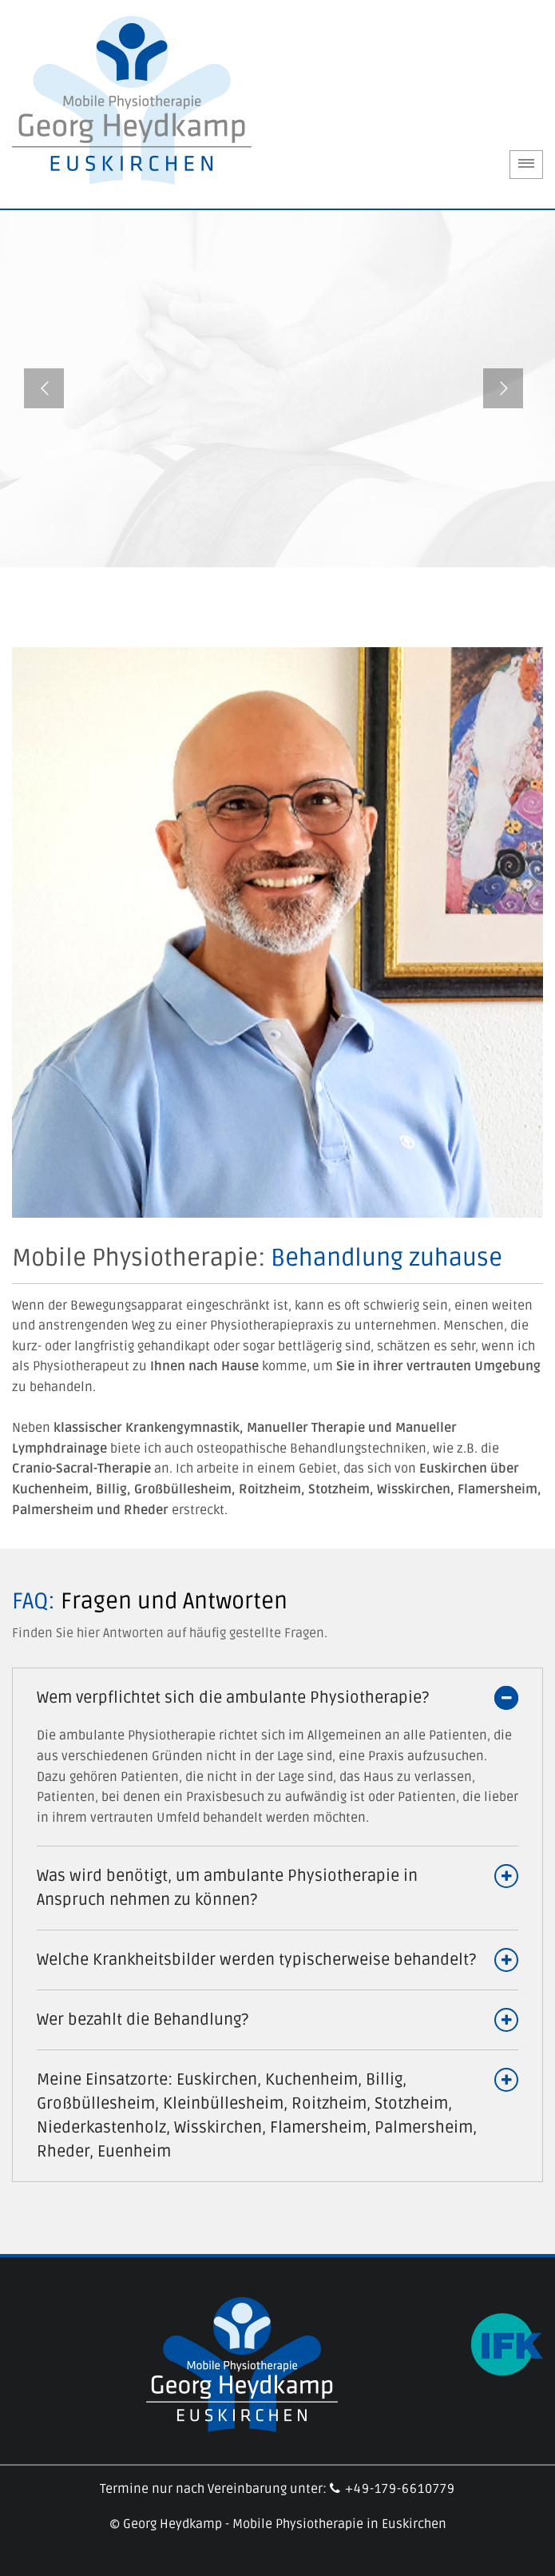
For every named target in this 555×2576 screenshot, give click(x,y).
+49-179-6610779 (392, 2489)
